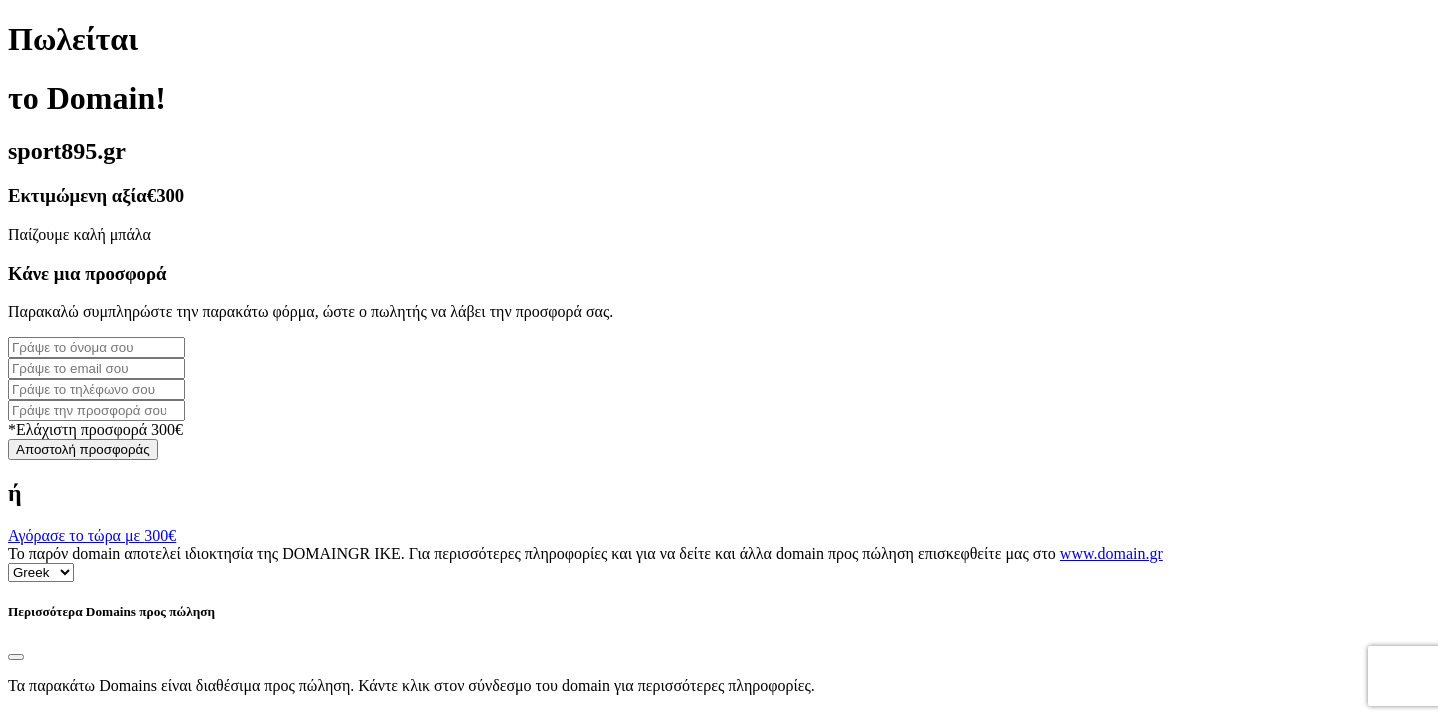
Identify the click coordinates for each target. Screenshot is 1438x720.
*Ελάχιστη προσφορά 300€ (95, 429)
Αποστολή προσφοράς (83, 449)
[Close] (16, 657)
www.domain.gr (1111, 553)
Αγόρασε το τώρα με (92, 535)
